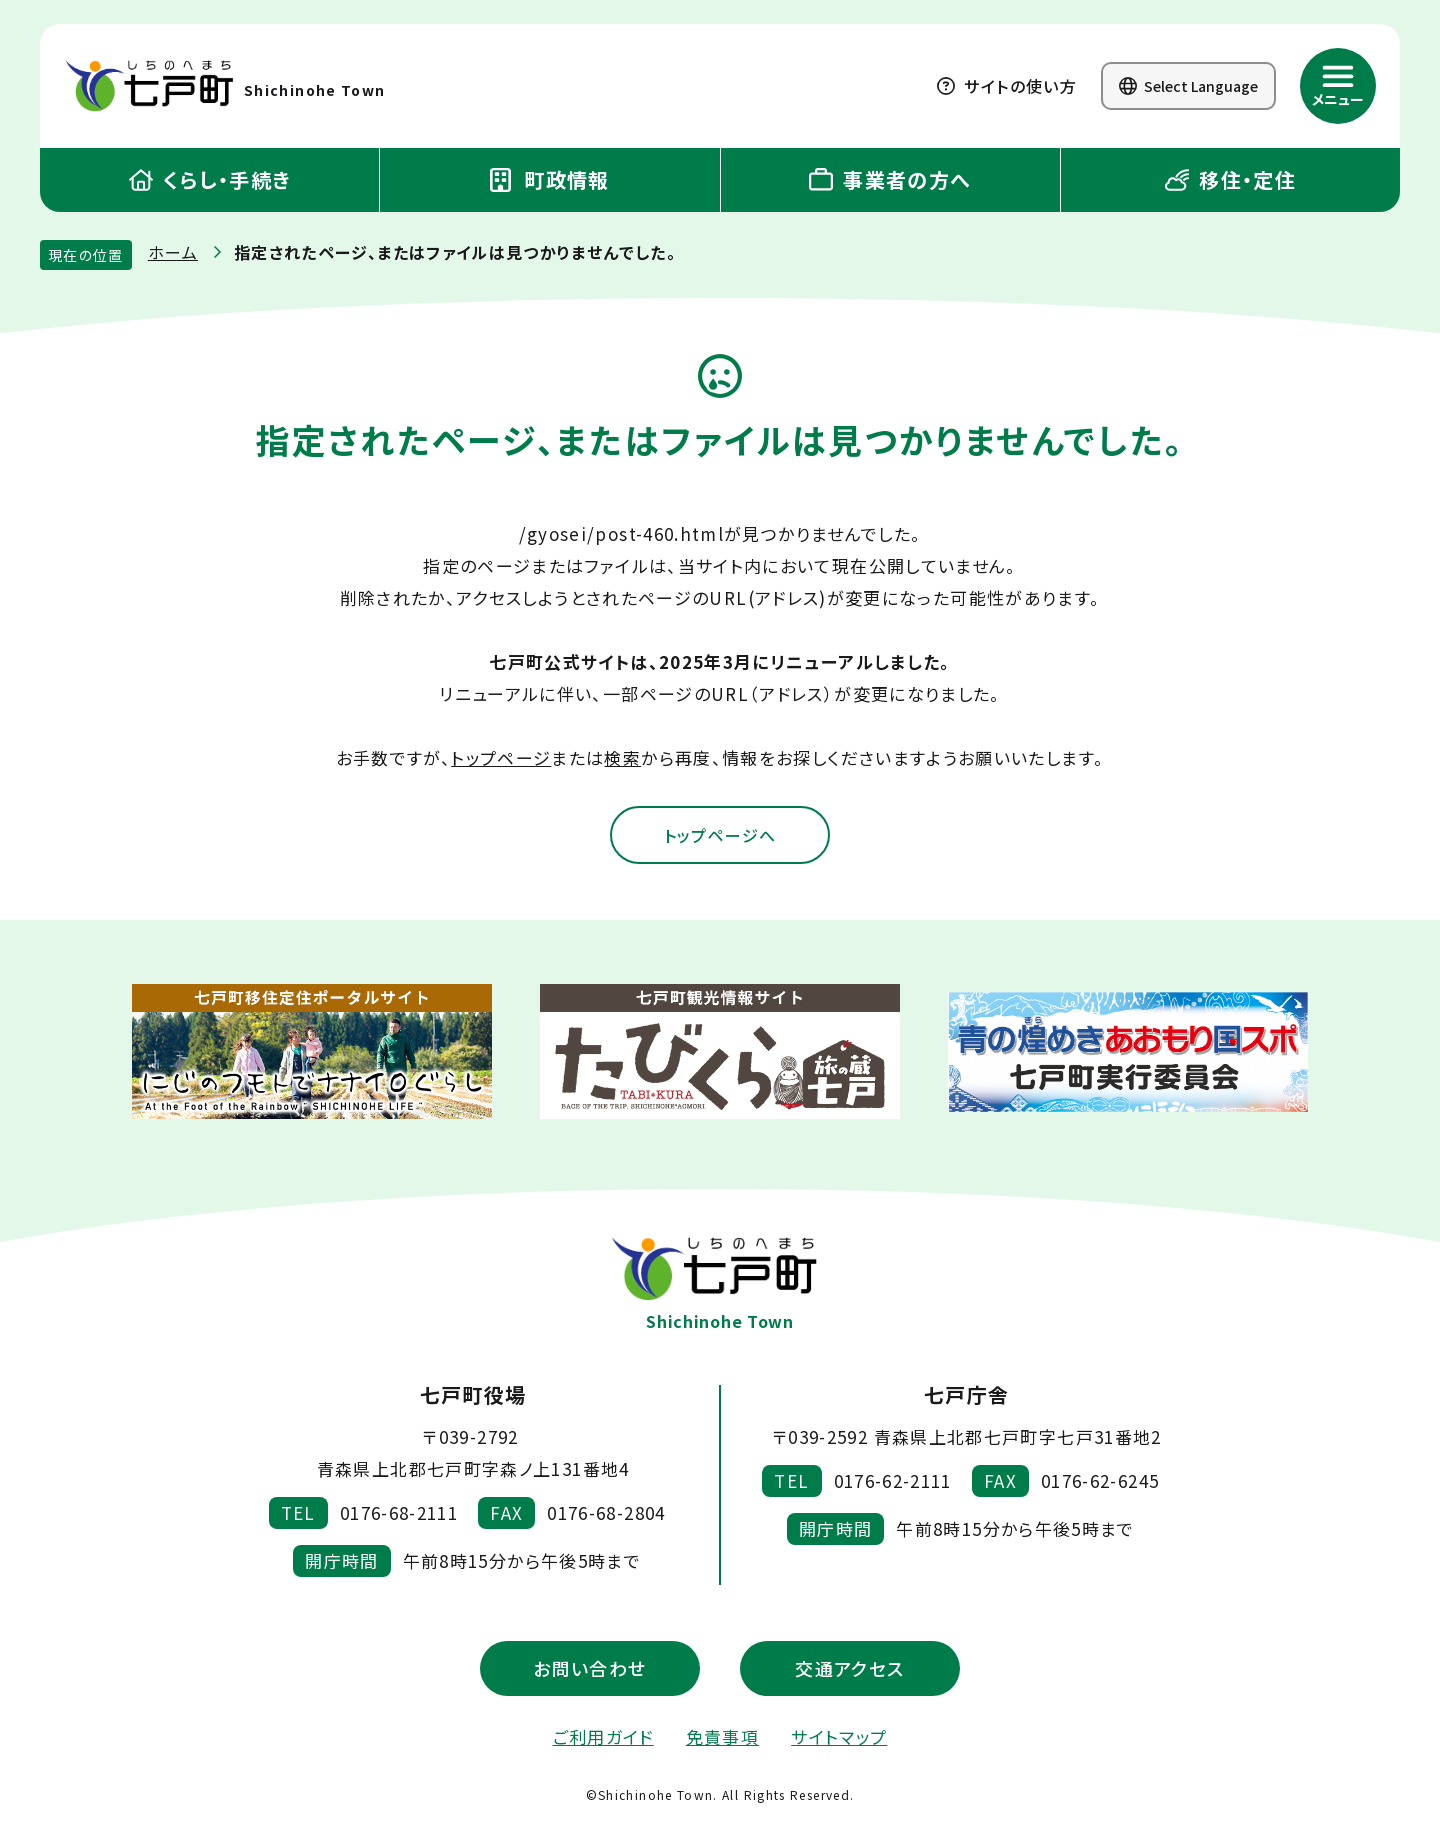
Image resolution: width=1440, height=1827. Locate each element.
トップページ (501, 757)
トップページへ (720, 836)
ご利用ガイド (603, 1738)
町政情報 (550, 179)
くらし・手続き (210, 179)
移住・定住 (1230, 179)
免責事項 (722, 1738)
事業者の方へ (890, 179)
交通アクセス (849, 1670)
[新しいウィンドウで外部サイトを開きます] (312, 1053)
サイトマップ (839, 1738)
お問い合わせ (589, 1670)
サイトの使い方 (1007, 86)
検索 (622, 757)
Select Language (1188, 86)
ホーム (173, 252)
